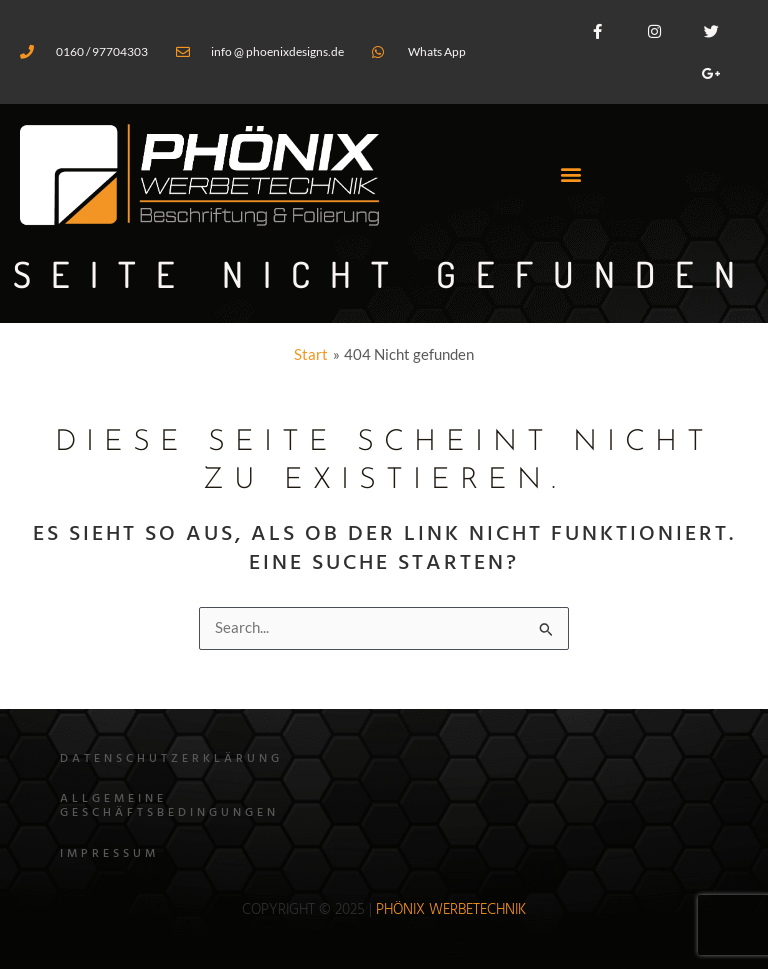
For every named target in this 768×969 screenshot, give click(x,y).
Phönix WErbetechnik (451, 910)
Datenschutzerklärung (171, 759)
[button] (571, 174)
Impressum (109, 854)
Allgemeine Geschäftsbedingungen (169, 806)
